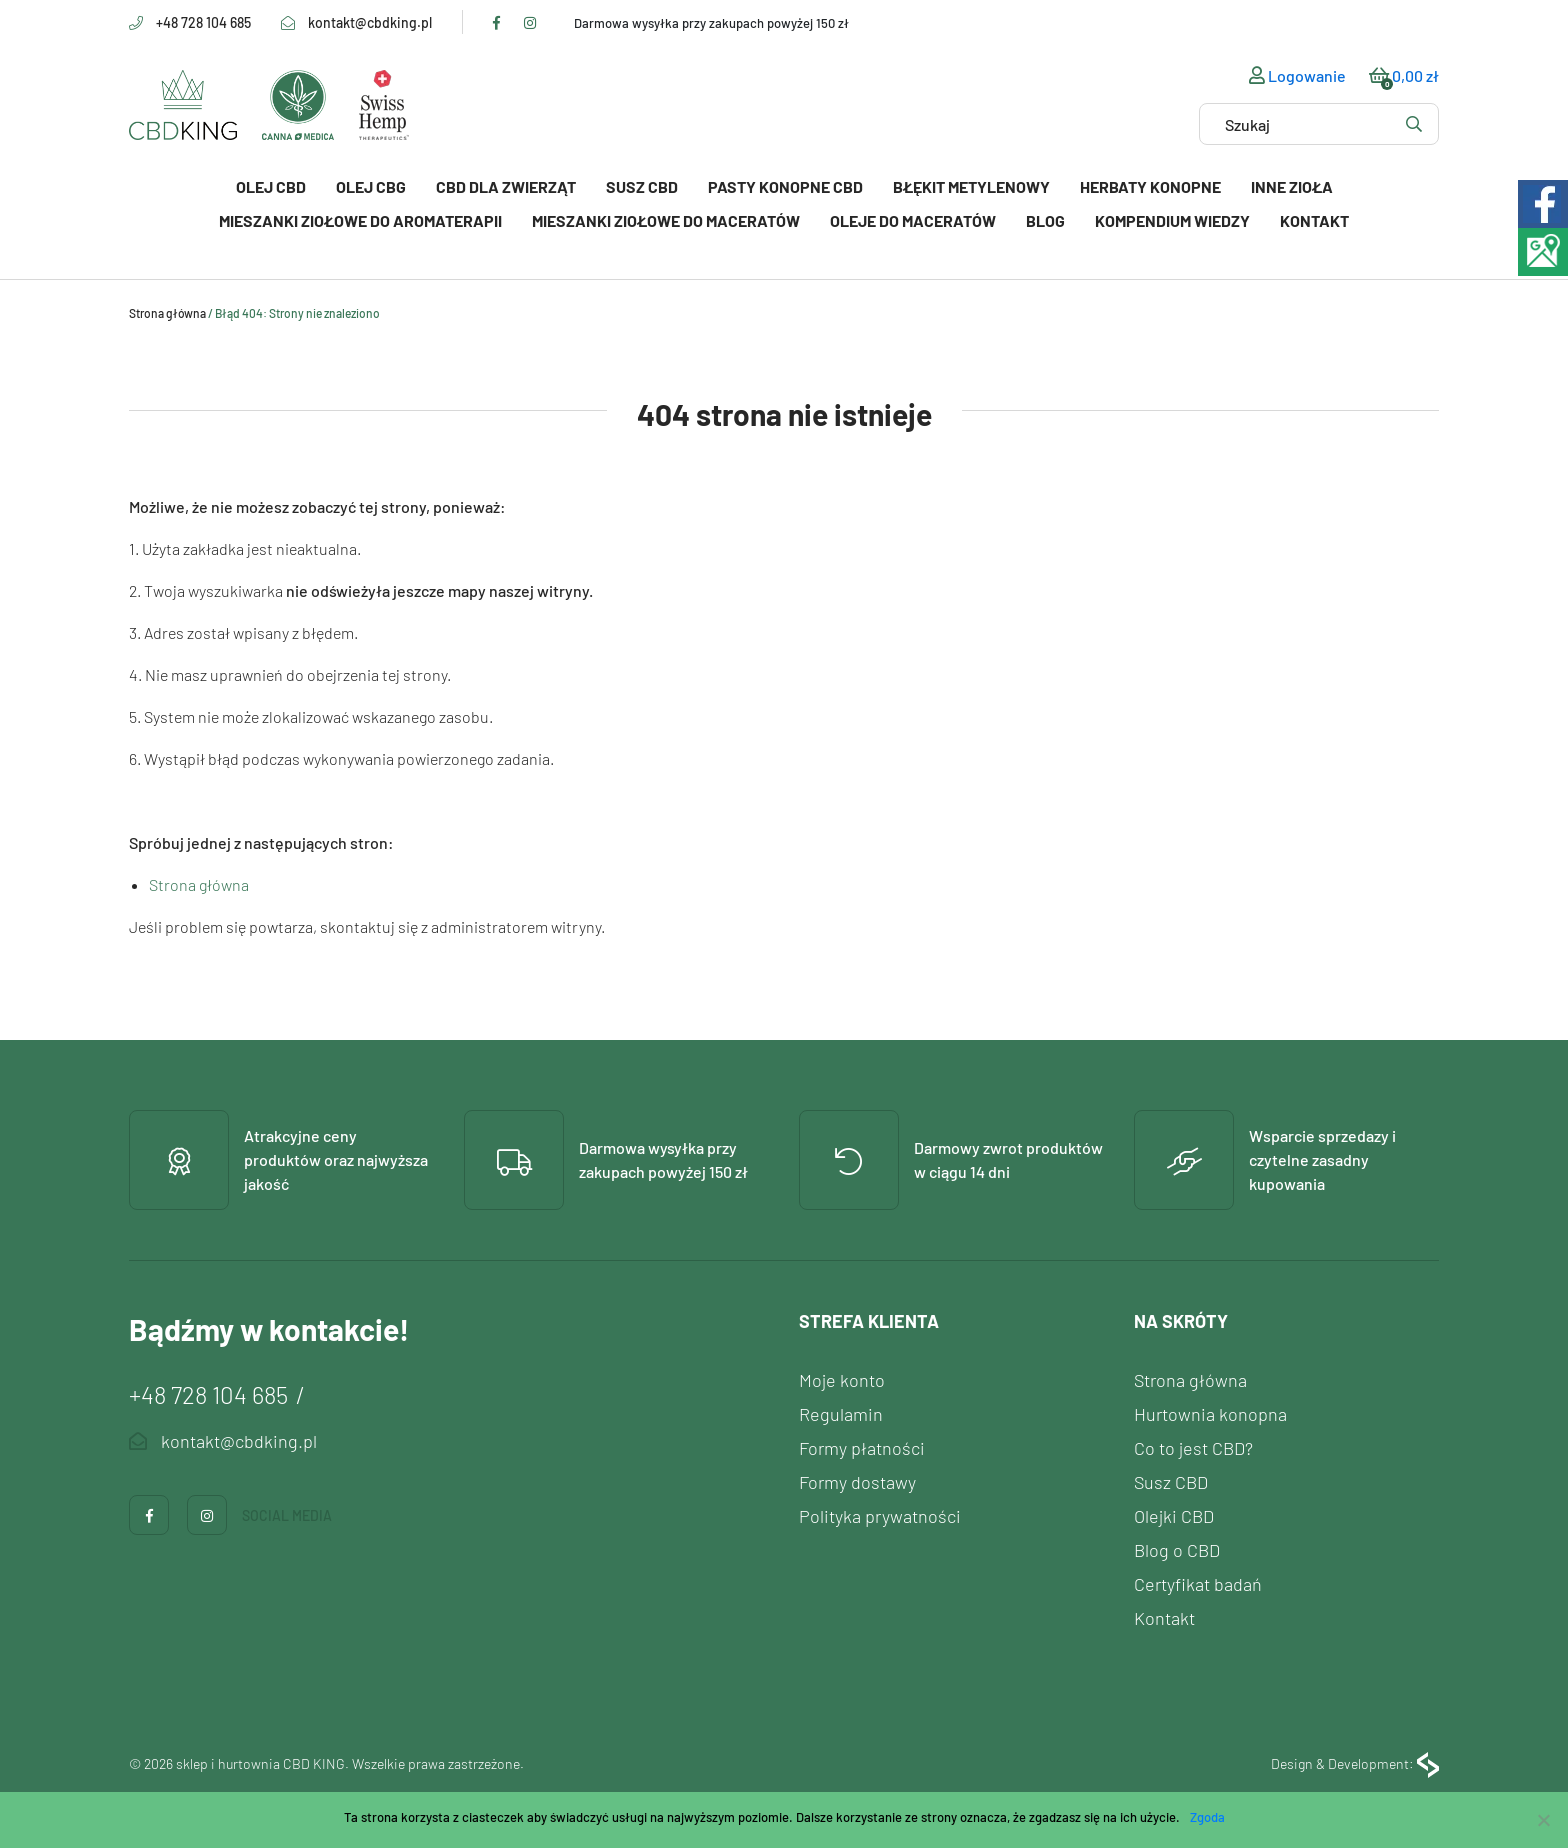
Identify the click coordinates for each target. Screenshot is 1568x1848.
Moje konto (842, 1380)
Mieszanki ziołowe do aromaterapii (360, 220)
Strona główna (167, 313)
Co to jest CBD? (1193, 1448)
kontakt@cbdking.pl (370, 22)
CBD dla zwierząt (506, 186)
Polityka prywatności (880, 1516)
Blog (1045, 220)
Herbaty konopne (1150, 186)
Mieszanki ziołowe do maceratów (666, 220)
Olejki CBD (1174, 1516)
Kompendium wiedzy (1172, 220)
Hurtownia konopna (1210, 1414)
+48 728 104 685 (203, 22)
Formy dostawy (857, 1482)
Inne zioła (1292, 186)
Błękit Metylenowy (971, 186)
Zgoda (1207, 1817)
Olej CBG (371, 186)
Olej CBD (271, 186)
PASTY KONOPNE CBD (785, 186)
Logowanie (1297, 75)
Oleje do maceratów (913, 220)
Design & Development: (1355, 1765)
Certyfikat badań (1198, 1584)
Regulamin (841, 1414)
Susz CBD (642, 186)
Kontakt (1314, 220)
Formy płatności (862, 1448)
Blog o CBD (1177, 1550)
